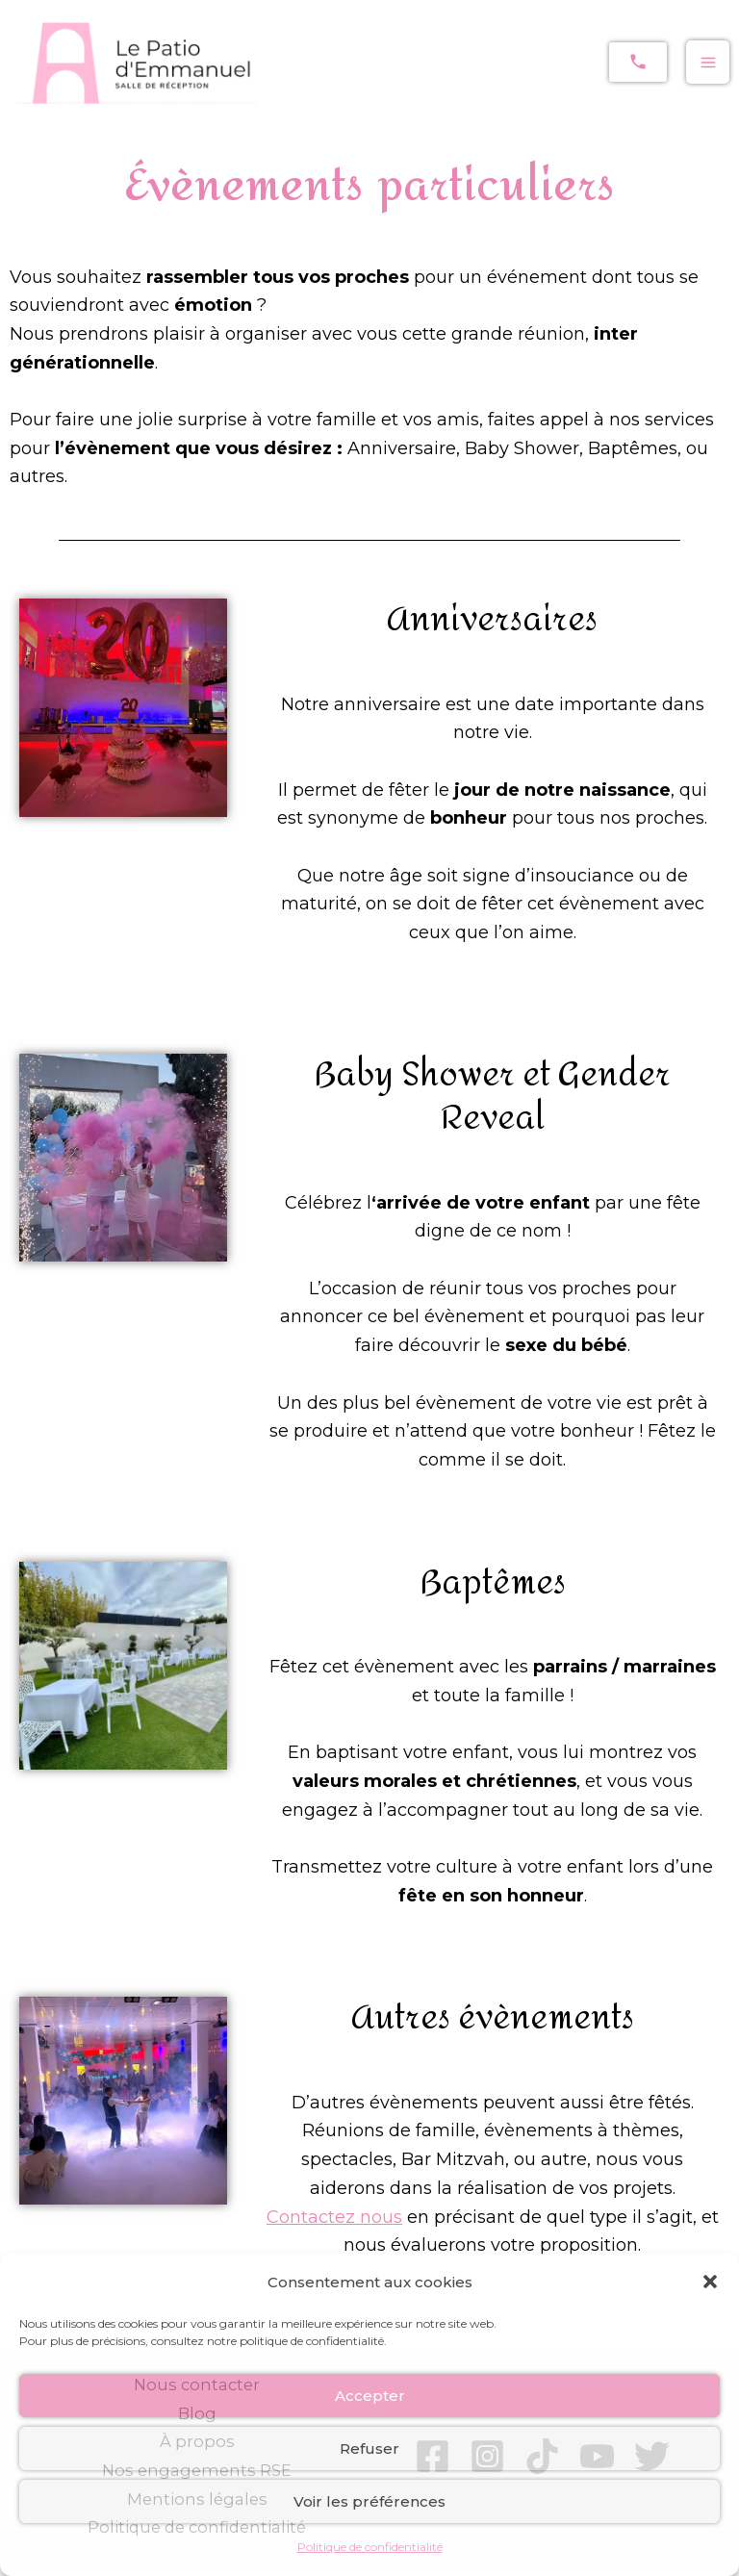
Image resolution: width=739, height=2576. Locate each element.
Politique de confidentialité (370, 2546)
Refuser (369, 2448)
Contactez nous (334, 2217)
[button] (710, 2281)
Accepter (370, 2395)
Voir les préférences (369, 2501)
